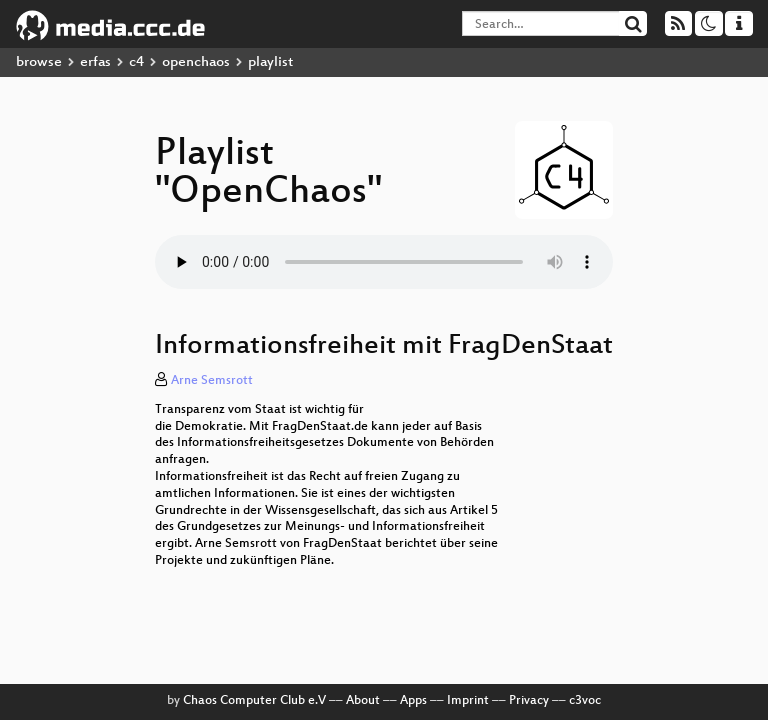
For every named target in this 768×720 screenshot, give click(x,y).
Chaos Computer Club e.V (254, 701)
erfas (95, 62)
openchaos (196, 62)
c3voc (585, 701)
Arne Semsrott (212, 381)
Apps (413, 701)
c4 (136, 62)
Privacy (529, 701)
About (363, 701)
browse (39, 62)
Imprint (468, 701)
